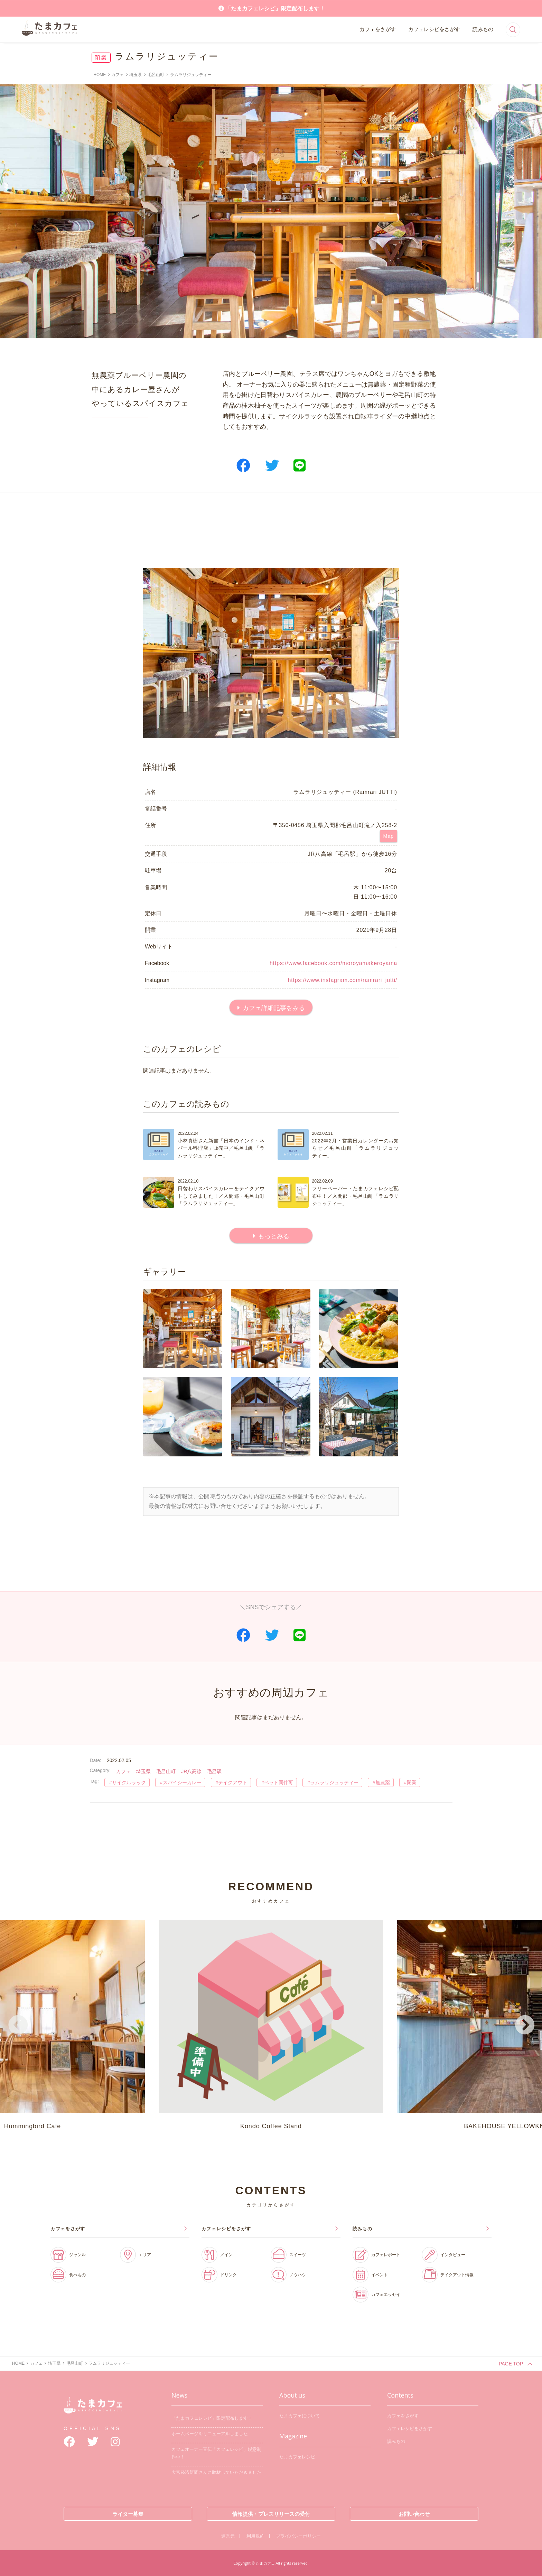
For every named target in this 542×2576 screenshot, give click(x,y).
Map (388, 836)
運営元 (228, 2536)
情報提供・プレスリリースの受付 (271, 2514)
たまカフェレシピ (297, 2456)
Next (524, 2026)
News (179, 2395)
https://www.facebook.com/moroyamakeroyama (333, 963)
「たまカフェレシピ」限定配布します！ (275, 8)
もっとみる (273, 1236)
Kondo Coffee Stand (271, 2025)
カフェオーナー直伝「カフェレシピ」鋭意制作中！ (216, 2453)
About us (292, 2395)
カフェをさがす (377, 29)
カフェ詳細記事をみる (274, 1007)
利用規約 (255, 2536)
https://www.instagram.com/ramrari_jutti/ (342, 980)
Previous (17, 2026)
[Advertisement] (271, 530)
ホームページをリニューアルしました (209, 2433)
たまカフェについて (299, 2415)
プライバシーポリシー (298, 2536)
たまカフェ (93, 2411)
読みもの (483, 29)
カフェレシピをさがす (434, 29)
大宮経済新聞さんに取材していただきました (216, 2472)
